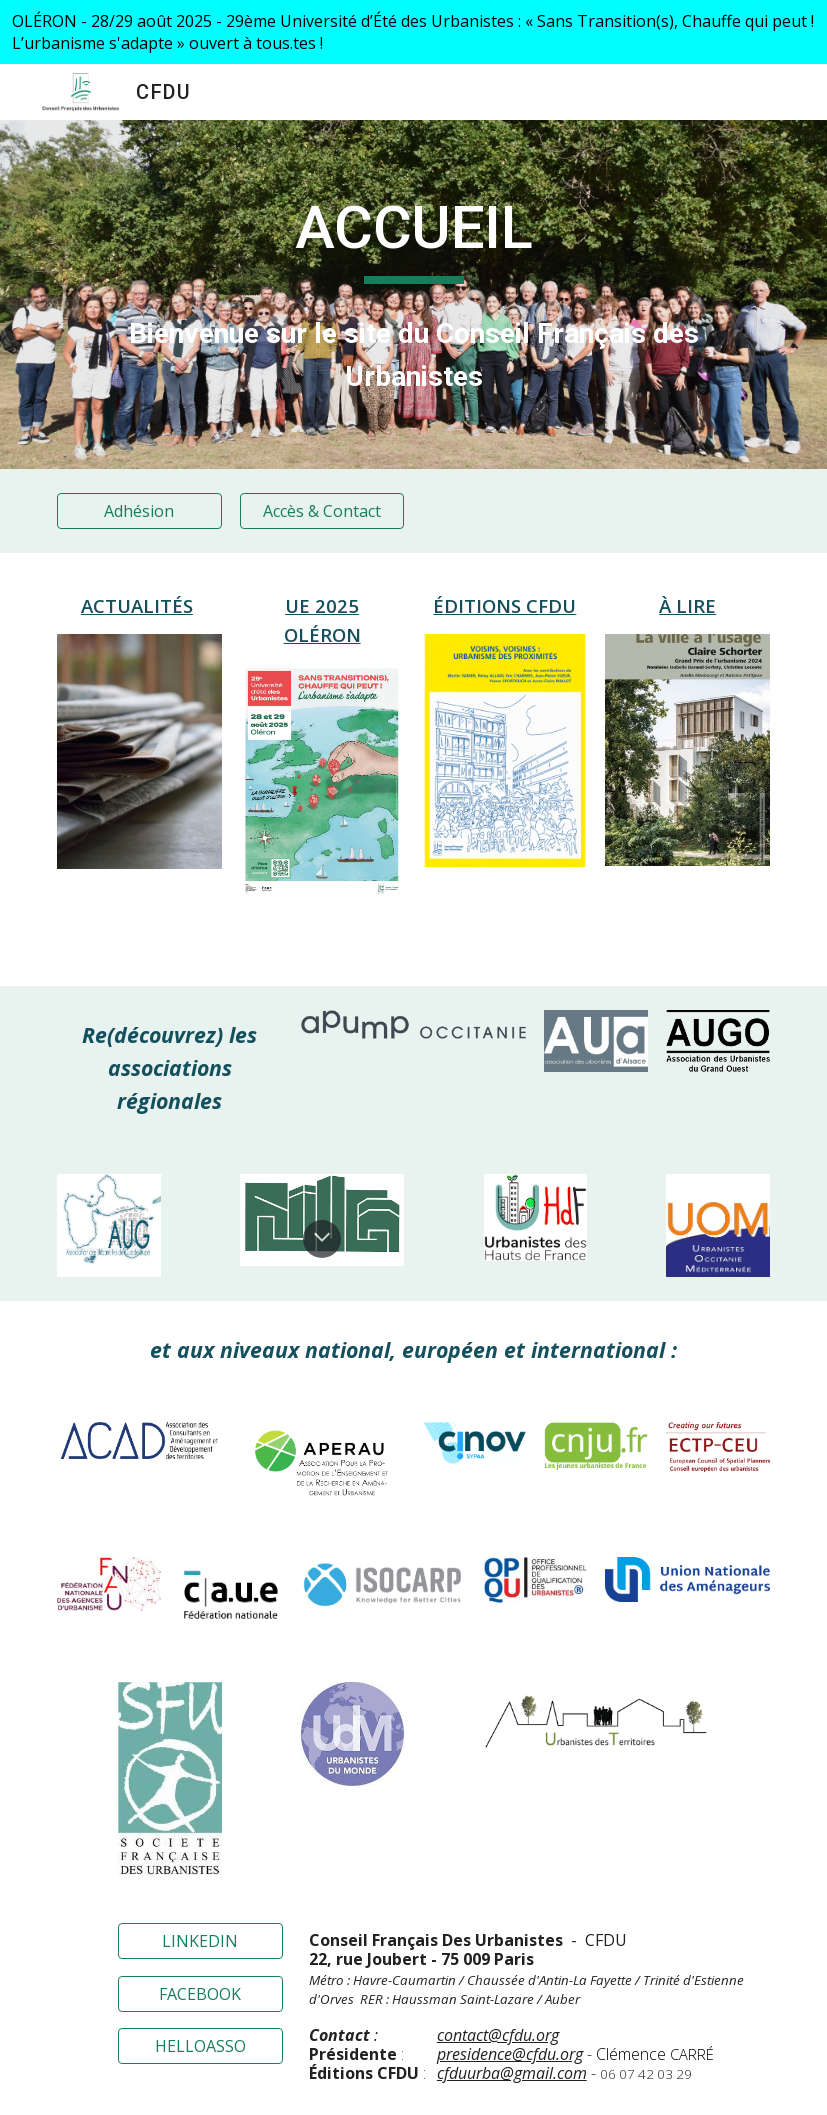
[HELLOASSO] (200, 2046)
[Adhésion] (139, 511)
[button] (322, 1239)
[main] (413, 237)
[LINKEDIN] (200, 1941)
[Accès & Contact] (322, 511)
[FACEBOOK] (200, 1994)
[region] (413, 32)
